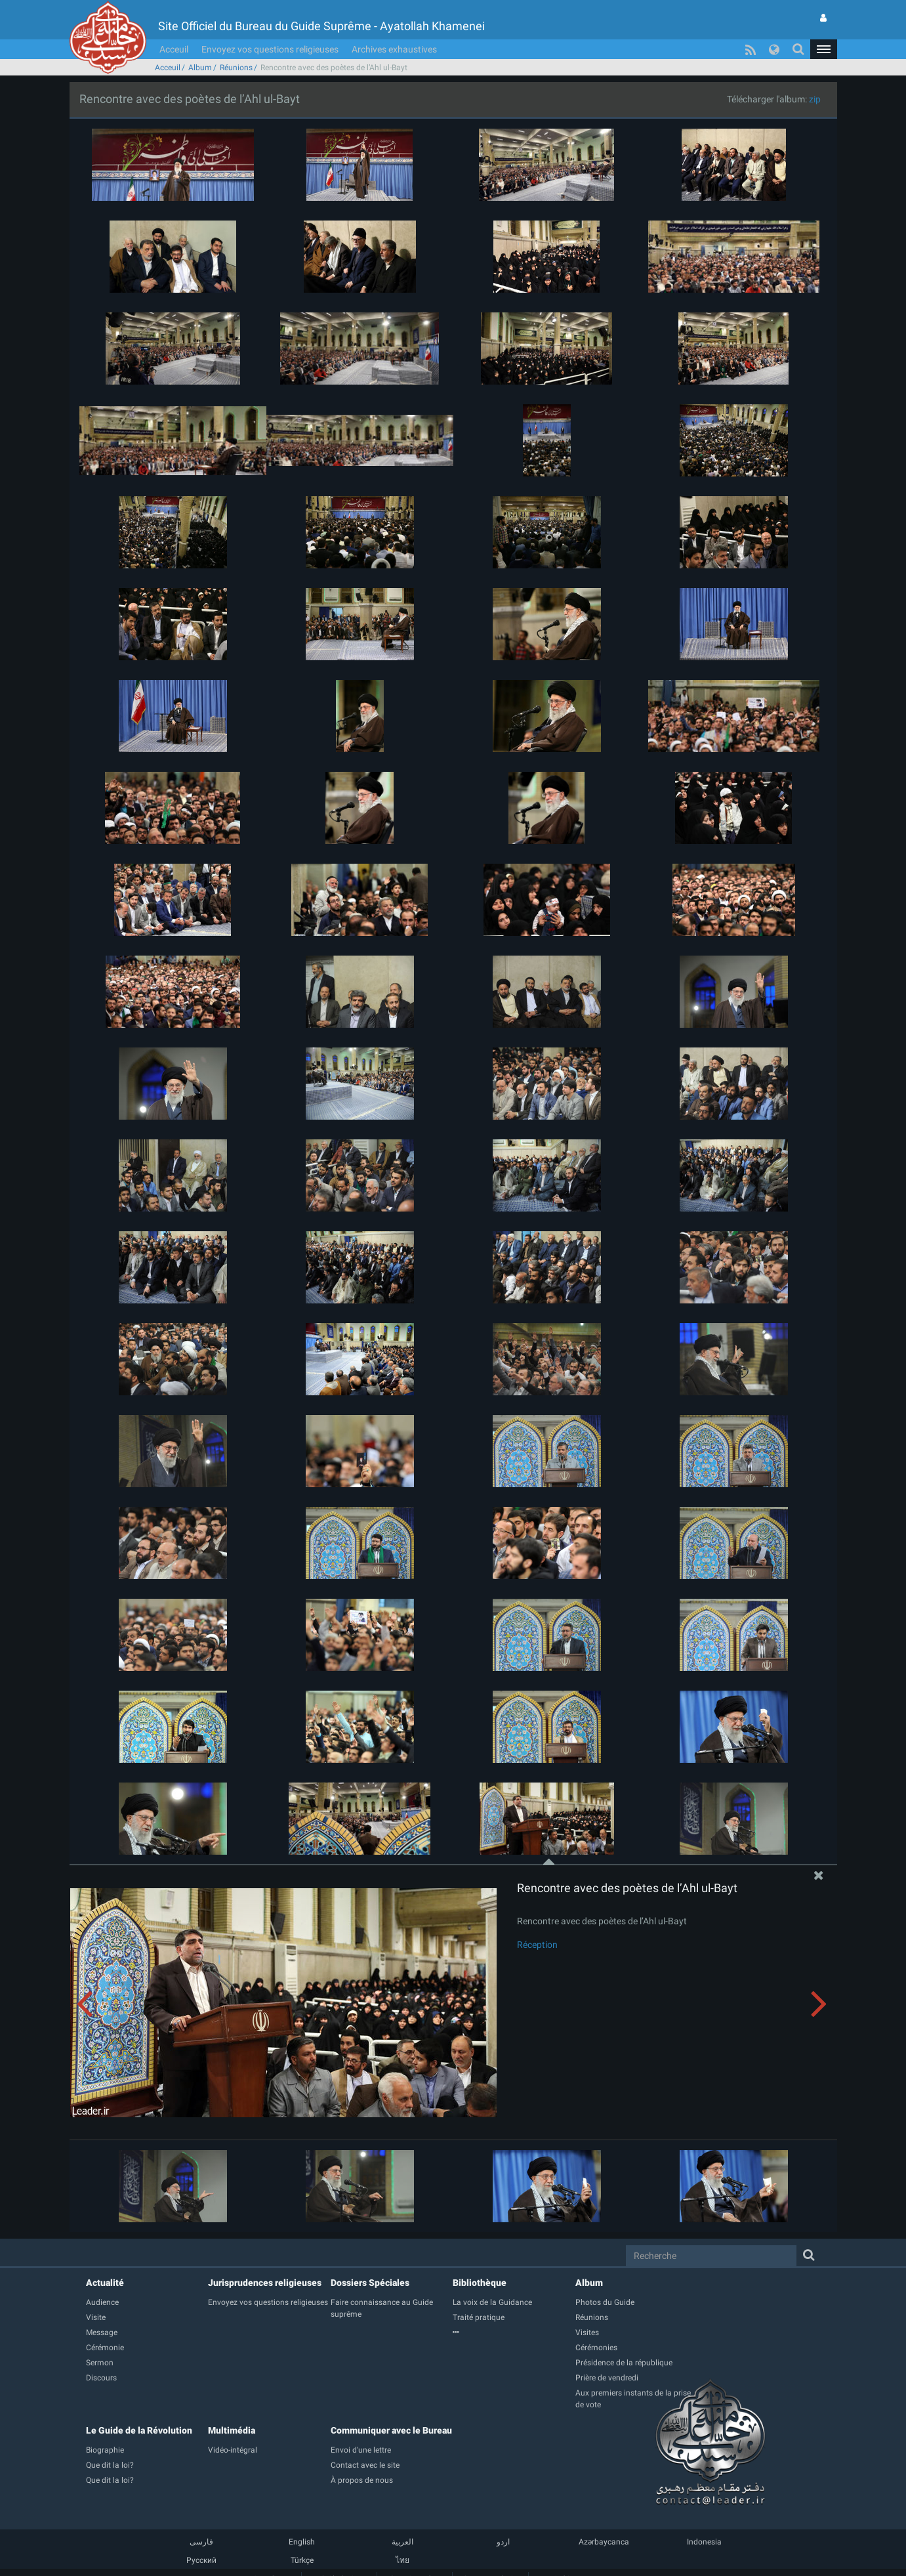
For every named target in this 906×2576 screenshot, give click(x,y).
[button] (823, 49)
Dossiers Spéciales (370, 2282)
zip (815, 99)
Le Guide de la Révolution (139, 2430)
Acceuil (173, 49)
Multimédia (231, 2430)
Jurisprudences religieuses (264, 2282)
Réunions (236, 67)
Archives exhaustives (394, 49)
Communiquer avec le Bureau (391, 2430)
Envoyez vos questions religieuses (270, 49)
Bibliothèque (479, 2282)
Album (200, 67)
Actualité (105, 2282)
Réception (537, 1944)
